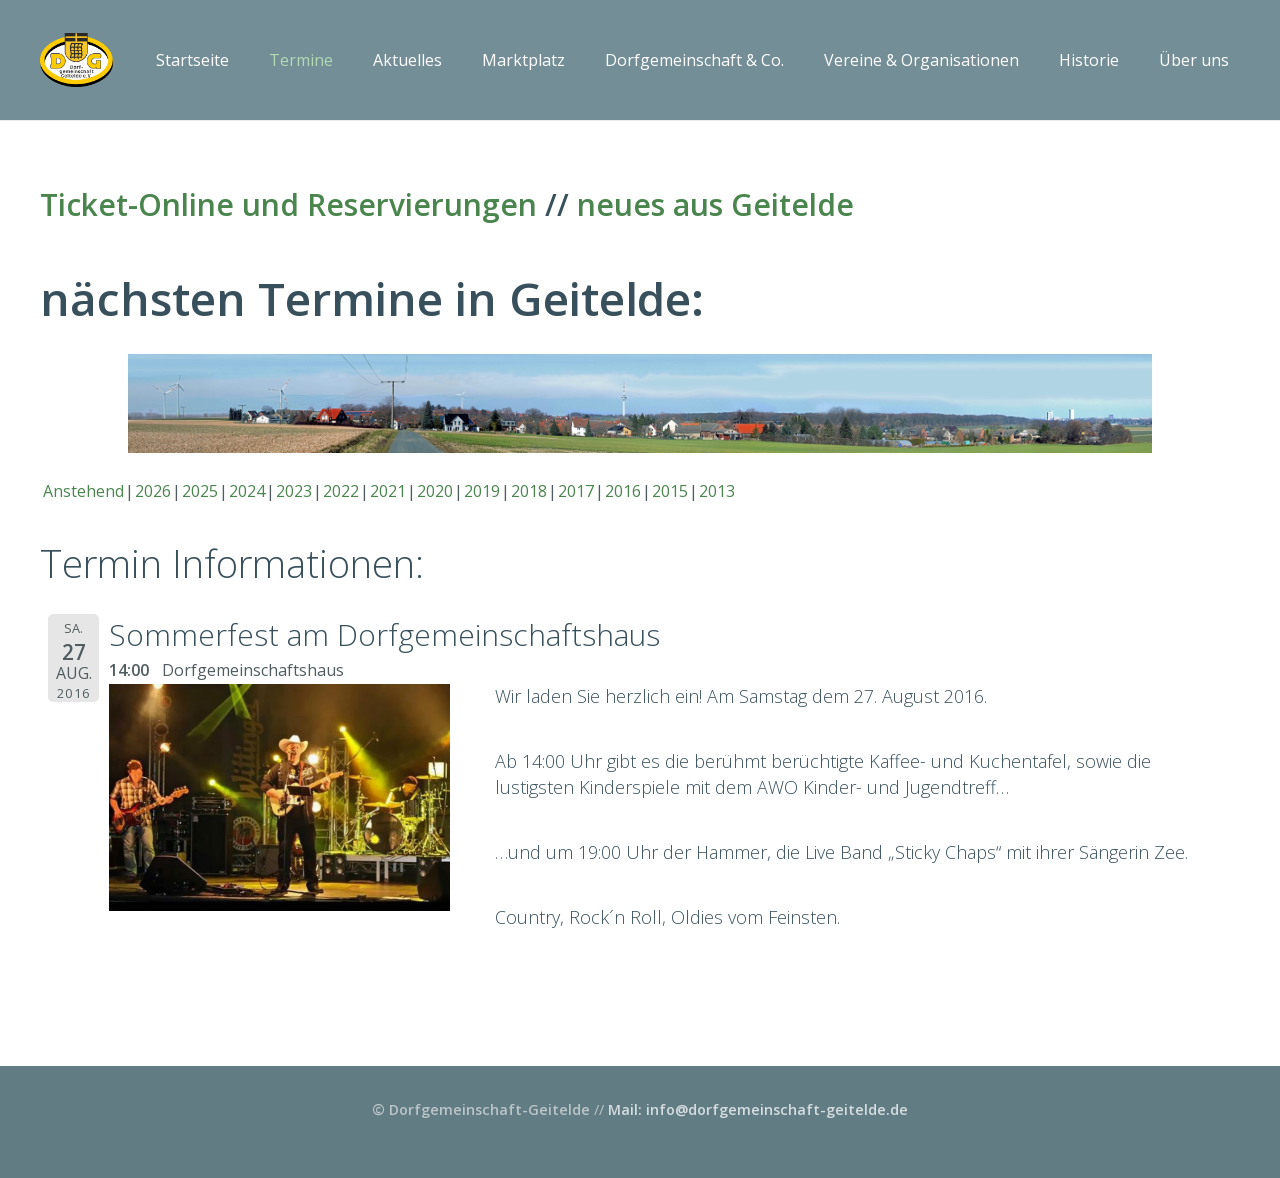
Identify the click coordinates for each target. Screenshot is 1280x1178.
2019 (482, 491)
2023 (294, 491)
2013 (717, 491)
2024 (247, 491)
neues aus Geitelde (715, 204)
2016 (623, 491)
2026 (153, 491)
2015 (670, 491)
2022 (341, 491)
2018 (529, 491)
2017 (576, 491)
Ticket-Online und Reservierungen (288, 204)
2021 (388, 491)
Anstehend (83, 491)
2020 (435, 491)
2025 (200, 491)
